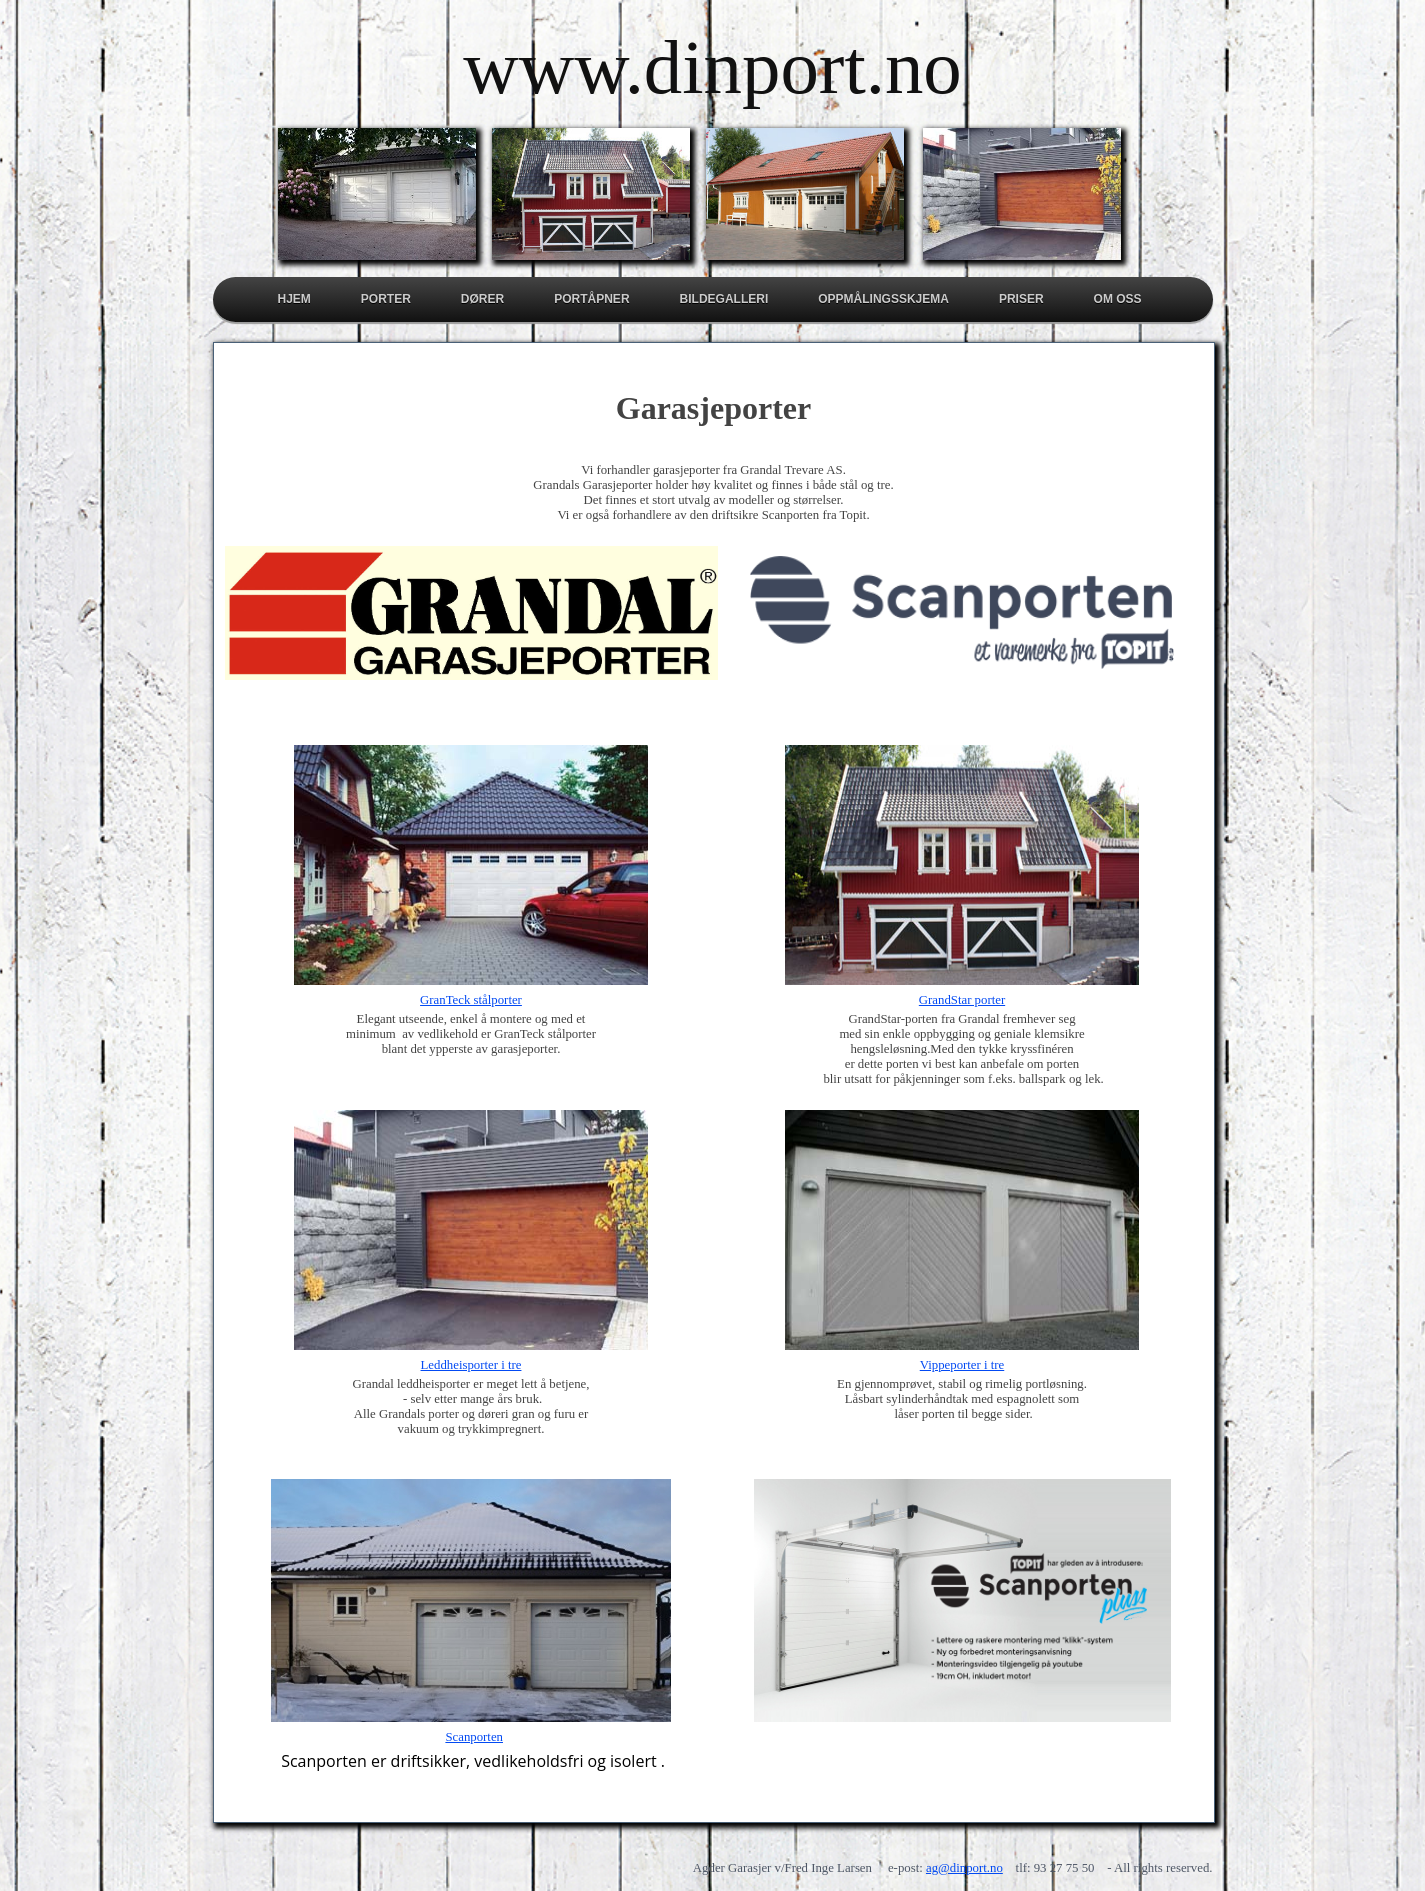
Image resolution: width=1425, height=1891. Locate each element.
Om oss (1118, 299)
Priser (1021, 299)
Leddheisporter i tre (471, 1365)
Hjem (294, 299)
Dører (482, 299)
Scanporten (474, 1737)
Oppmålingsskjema (883, 299)
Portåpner (591, 299)
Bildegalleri (724, 299)
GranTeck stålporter (471, 1000)
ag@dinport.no (964, 1868)
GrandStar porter (962, 1000)
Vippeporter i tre (962, 1365)
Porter (386, 299)
